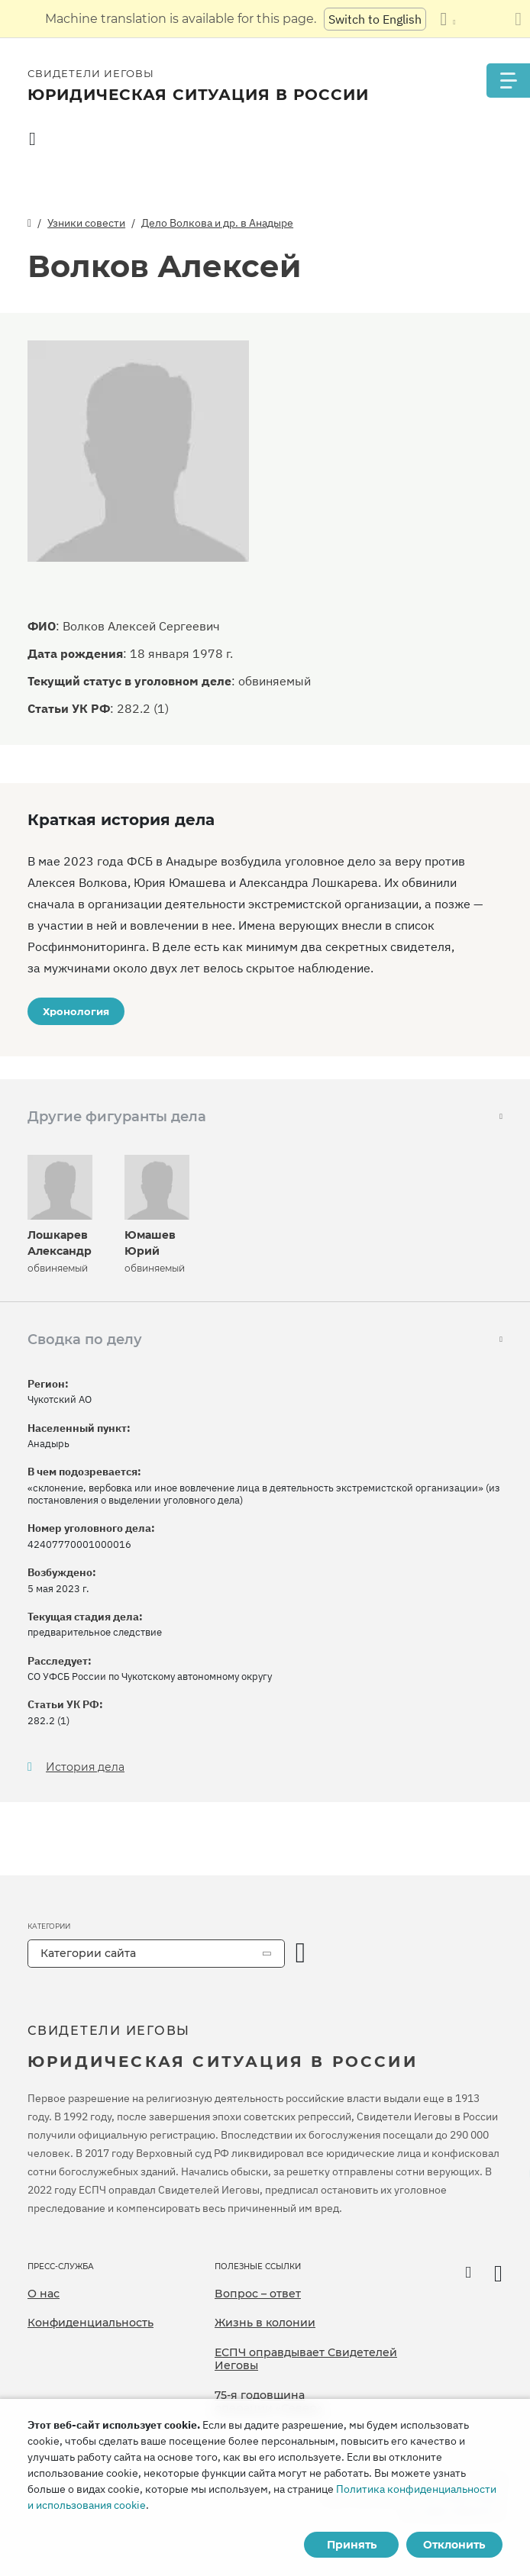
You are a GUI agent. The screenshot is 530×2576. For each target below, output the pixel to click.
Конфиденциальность (90, 2322)
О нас (43, 2293)
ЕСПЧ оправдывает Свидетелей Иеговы (306, 2359)
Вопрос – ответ (258, 2293)
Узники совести (86, 223)
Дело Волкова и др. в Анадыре (217, 223)
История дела (85, 1767)
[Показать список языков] (447, 19)
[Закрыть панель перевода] (518, 19)
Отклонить (454, 2545)
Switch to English (375, 19)
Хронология (76, 1011)
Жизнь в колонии (265, 2322)
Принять (351, 2545)
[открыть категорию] (301, 1953)
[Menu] (507, 80)
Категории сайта (88, 1953)
